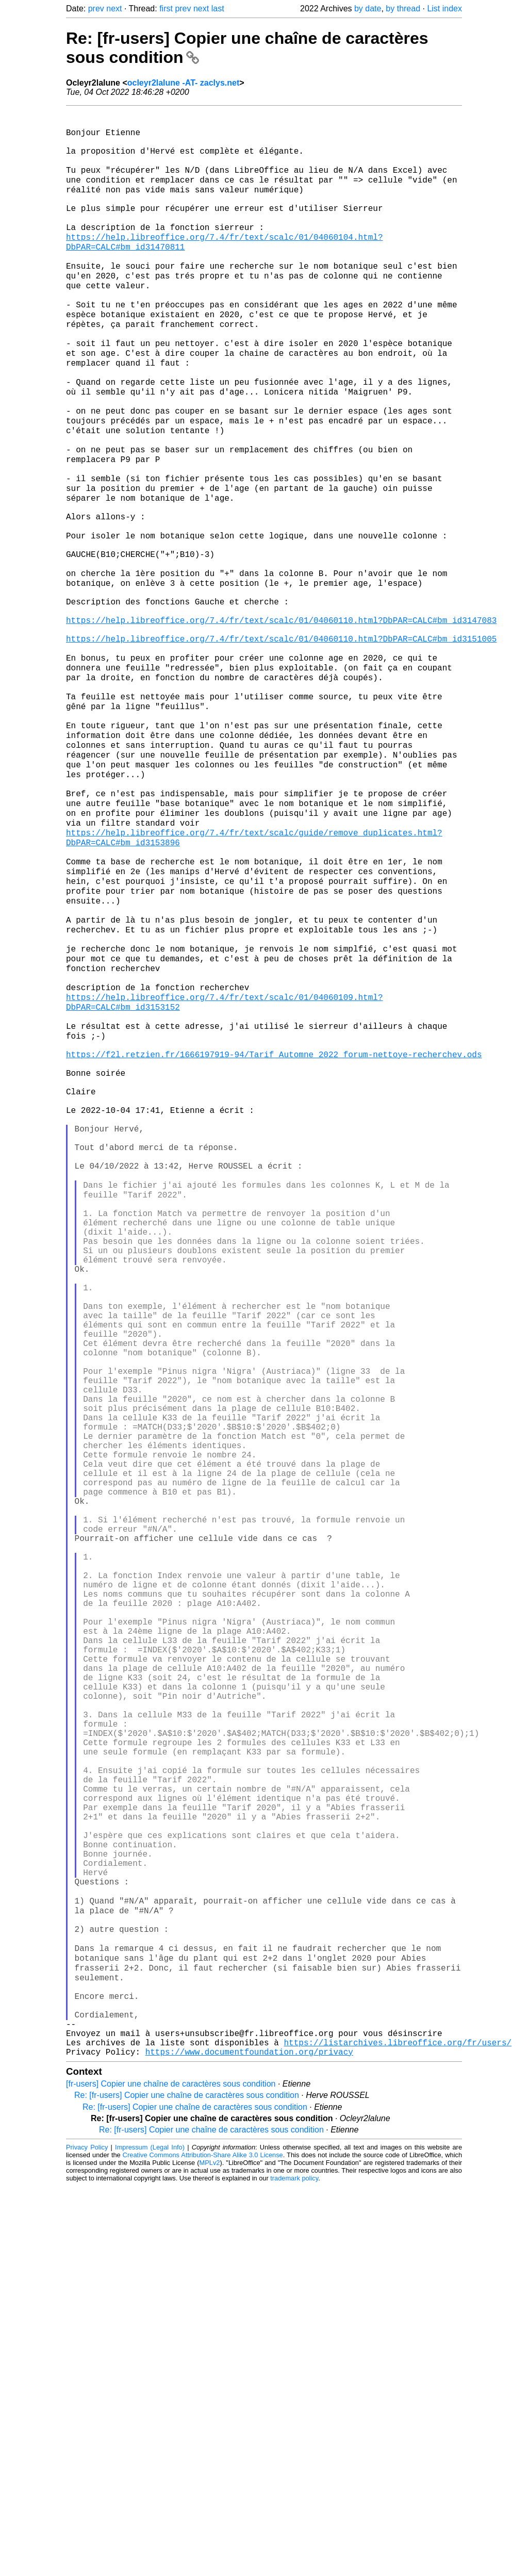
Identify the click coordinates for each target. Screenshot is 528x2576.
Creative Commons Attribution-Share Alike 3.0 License (203, 2545)
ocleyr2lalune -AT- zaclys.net (183, 82)
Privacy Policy (87, 2537)
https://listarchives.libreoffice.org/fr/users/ (398, 2430)
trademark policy (294, 2568)
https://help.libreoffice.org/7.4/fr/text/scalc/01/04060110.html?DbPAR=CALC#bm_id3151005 (281, 739)
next (114, 8)
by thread (403, 8)
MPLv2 (210, 2552)
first (166, 8)
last (217, 8)
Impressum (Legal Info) (150, 2537)
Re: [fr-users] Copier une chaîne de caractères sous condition (186, 2485)
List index (444, 8)
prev (96, 8)
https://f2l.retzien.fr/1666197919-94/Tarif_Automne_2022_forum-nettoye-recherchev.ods (274, 1227)
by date (367, 8)
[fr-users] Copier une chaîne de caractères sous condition (170, 2473)
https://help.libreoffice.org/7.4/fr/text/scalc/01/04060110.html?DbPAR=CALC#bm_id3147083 (281, 717)
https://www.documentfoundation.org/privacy (249, 2441)
